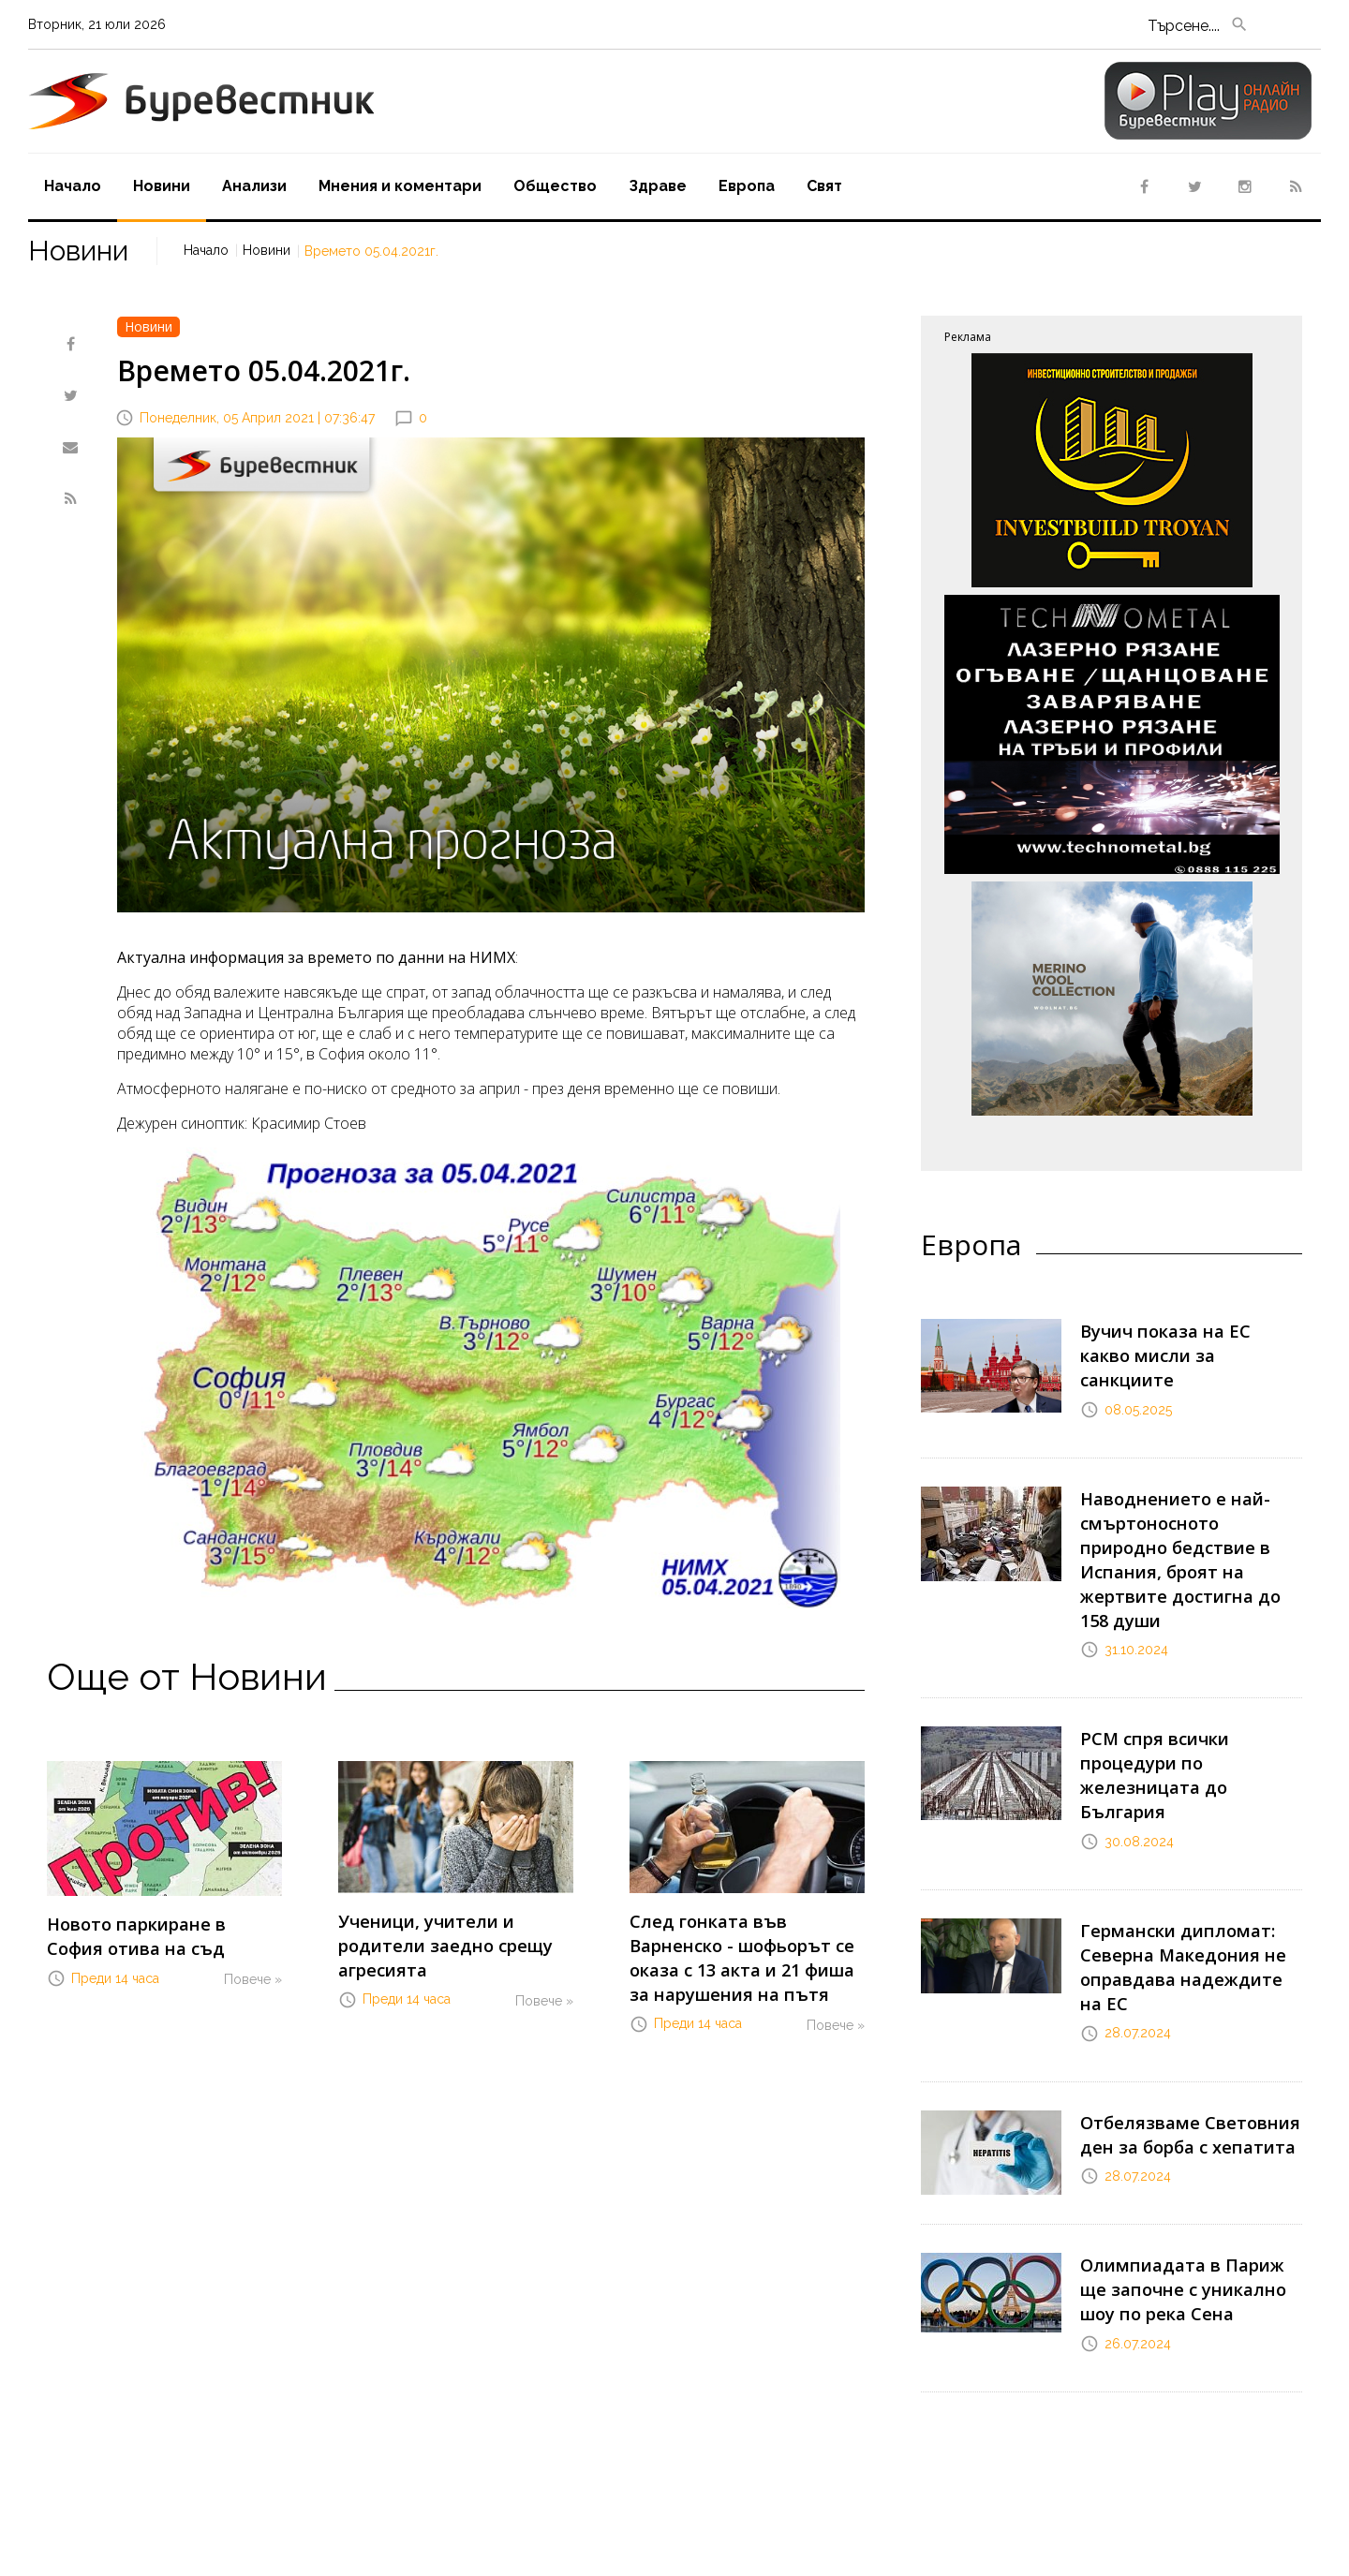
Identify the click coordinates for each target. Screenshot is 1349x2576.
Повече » (253, 1969)
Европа (747, 186)
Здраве (658, 186)
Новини (161, 186)
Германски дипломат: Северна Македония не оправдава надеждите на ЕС (1187, 1844)
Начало (72, 186)
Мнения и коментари (400, 186)
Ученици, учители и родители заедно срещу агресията (454, 1928)
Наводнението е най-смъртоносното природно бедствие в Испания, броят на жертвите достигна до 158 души (1183, 1518)
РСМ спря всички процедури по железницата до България (1188, 1691)
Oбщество (555, 186)
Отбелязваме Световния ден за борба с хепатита (1174, 1987)
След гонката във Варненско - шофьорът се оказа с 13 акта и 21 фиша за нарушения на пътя (747, 1947)
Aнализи (254, 186)
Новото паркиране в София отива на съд (150, 1931)
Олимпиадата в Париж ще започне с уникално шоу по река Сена (1184, 2139)
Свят (824, 186)
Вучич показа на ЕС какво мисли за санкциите (1175, 1338)
